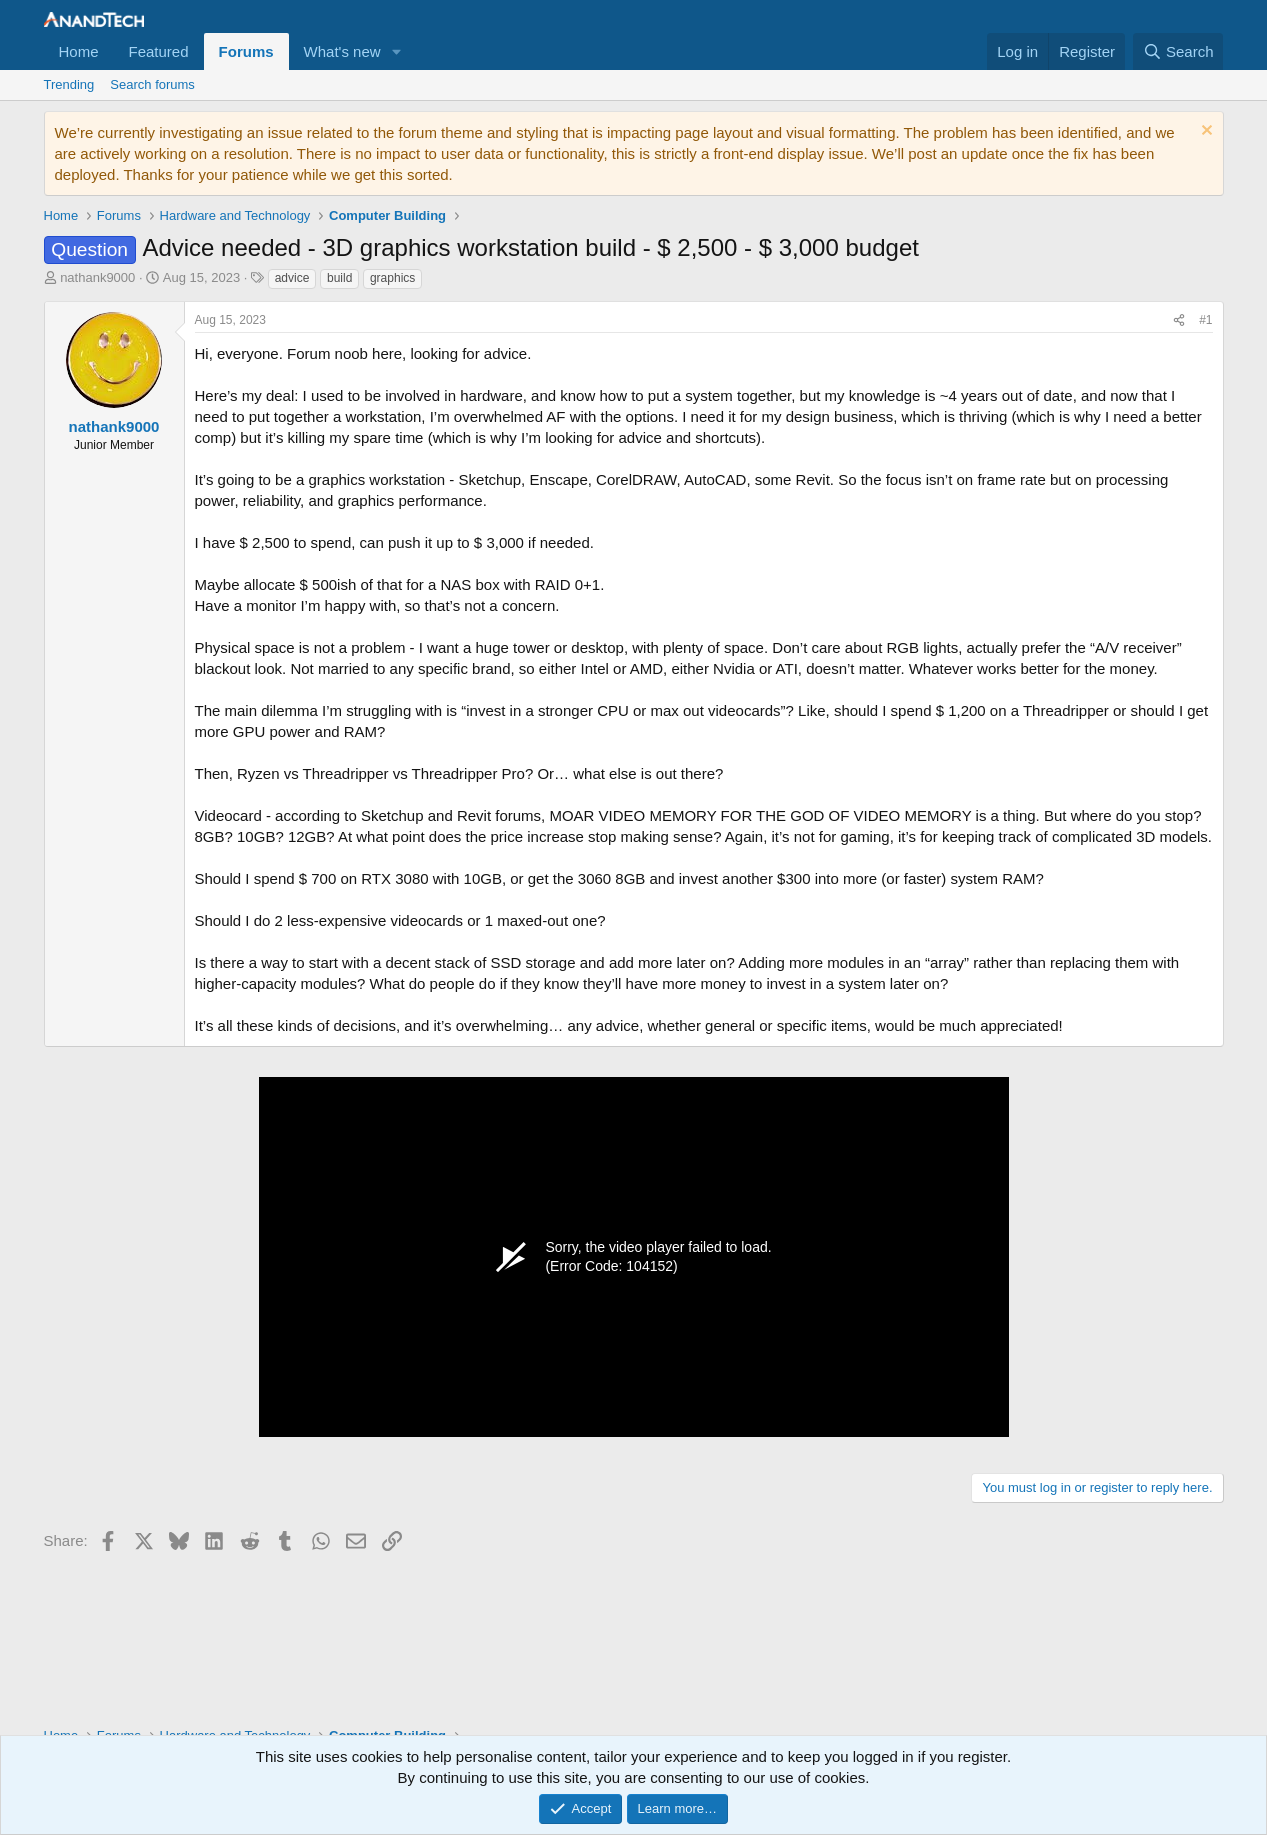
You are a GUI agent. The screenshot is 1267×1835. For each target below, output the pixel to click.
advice (292, 278)
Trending (69, 84)
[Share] (1179, 320)
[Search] (1178, 51)
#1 (1205, 320)
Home (79, 51)
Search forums (152, 84)
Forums (246, 51)
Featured (159, 51)
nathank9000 (97, 277)
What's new (342, 51)
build (339, 278)
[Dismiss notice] (1204, 132)
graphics (392, 278)
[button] (397, 51)
